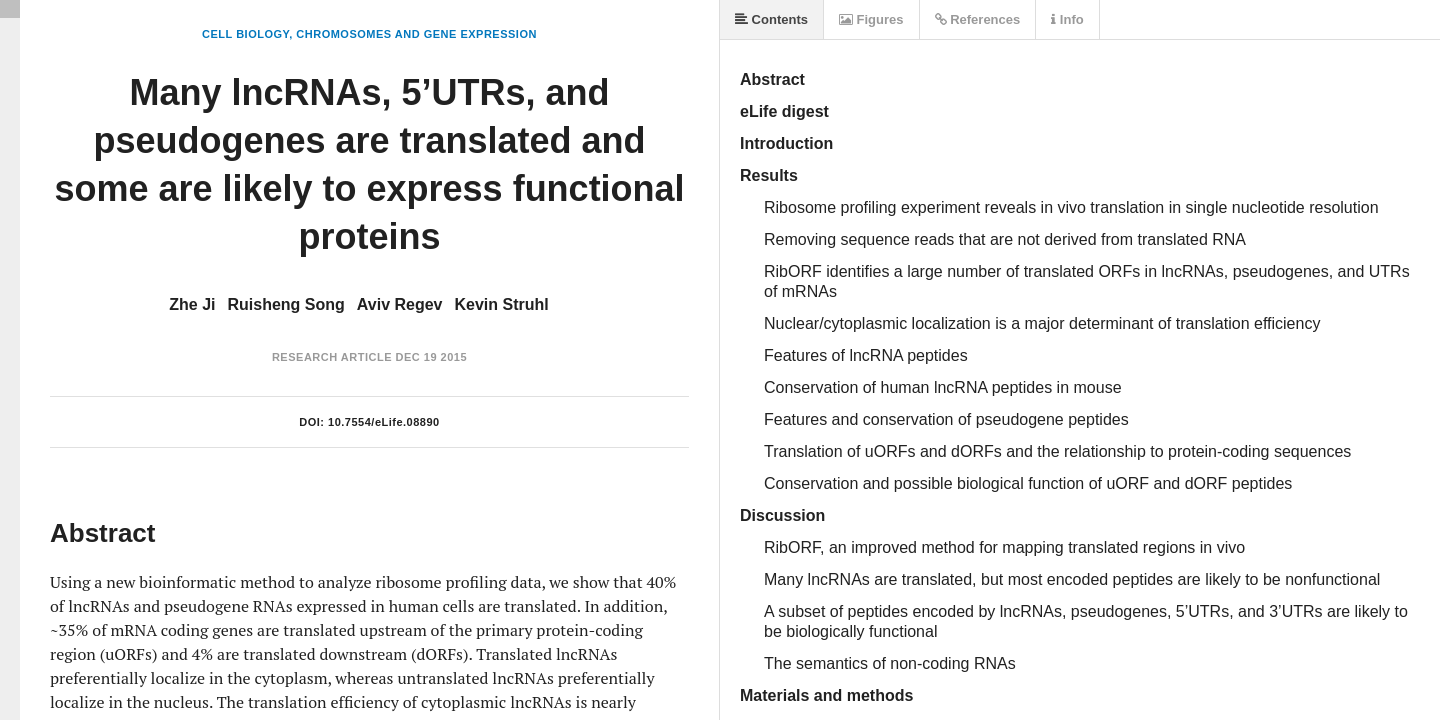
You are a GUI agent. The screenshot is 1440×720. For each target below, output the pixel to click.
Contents (771, 19)
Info (1067, 19)
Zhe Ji (192, 304)
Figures (871, 19)
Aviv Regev (400, 304)
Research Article (332, 357)
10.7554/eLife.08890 (384, 422)
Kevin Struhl (502, 304)
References (978, 19)
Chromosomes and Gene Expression (416, 34)
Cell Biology (245, 34)
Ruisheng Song (286, 304)
